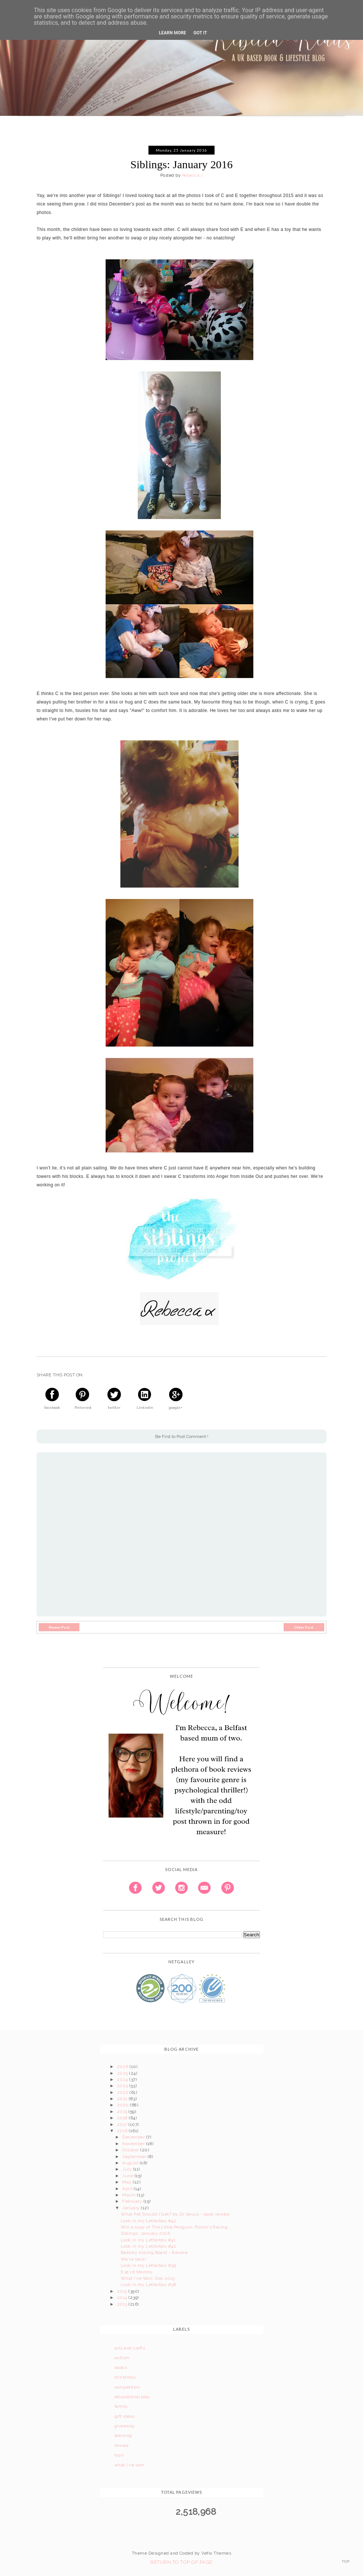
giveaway (124, 2425)
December (134, 2137)
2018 (123, 2117)
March (129, 2195)
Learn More (172, 32)
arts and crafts (129, 2348)
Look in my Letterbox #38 (149, 2284)
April (128, 2188)
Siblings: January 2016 (145, 2233)
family (121, 2406)
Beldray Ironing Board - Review (154, 2252)
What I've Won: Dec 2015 (148, 2278)
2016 (123, 2130)
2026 (123, 2066)
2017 (123, 2124)
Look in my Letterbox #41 (148, 2240)
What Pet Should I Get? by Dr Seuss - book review (175, 2214)
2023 (123, 2085)
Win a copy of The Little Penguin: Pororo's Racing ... (177, 2227)
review (121, 2445)
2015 (123, 2291)
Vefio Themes (216, 2553)
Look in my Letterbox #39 (148, 2265)
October (131, 2150)
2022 (123, 2092)
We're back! (134, 2259)
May (127, 2182)
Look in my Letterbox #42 (149, 2220)
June (128, 2175)
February (132, 2201)
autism (122, 2357)
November (134, 2143)
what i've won (129, 2465)
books (120, 2367)
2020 (123, 2105)
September (135, 2156)
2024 (123, 2079)
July (127, 2169)
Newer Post (59, 1627)
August (131, 2162)
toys (119, 2455)
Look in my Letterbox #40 (149, 2246)
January (131, 2207)
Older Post (304, 1627)
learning (123, 2435)
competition (127, 2387)
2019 (123, 2111)
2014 (123, 2297)
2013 (123, 2304)
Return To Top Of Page (181, 2562)
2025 (123, 2073)
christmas (125, 2377)
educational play (132, 2396)
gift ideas (124, 2416)
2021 (123, 2098)
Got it (200, 32)
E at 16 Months (137, 2272)
